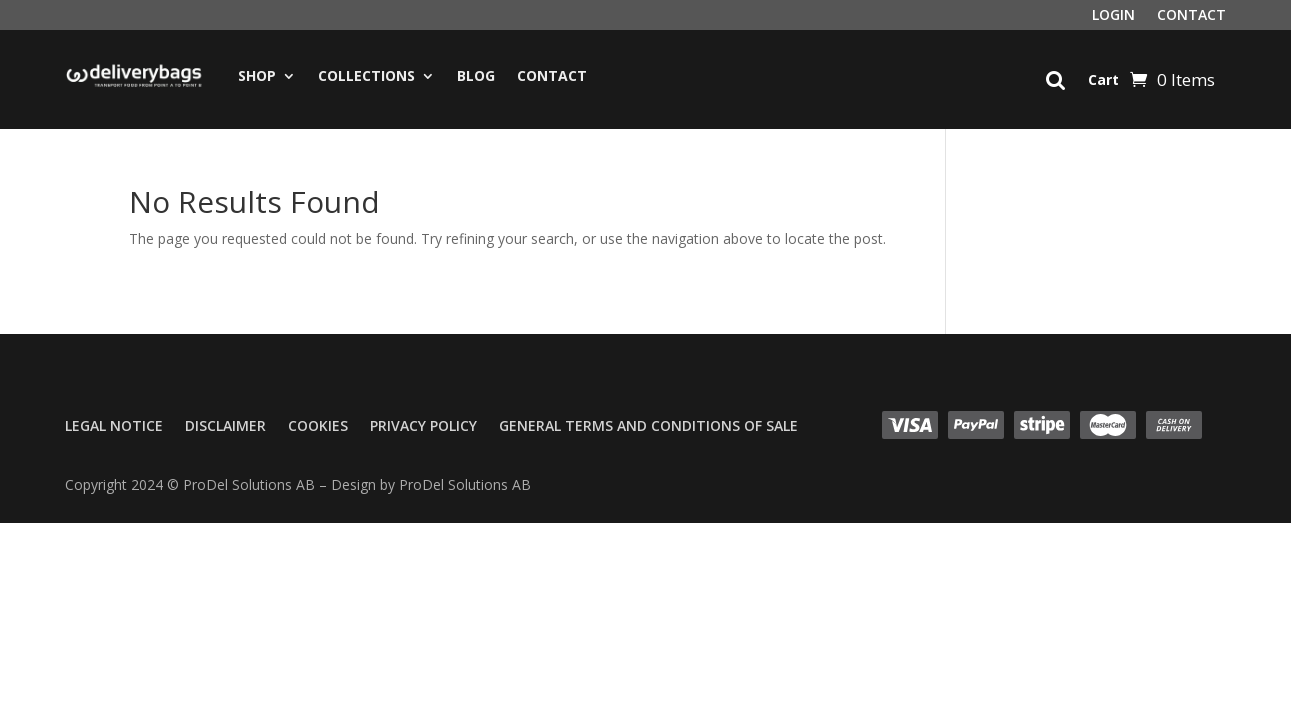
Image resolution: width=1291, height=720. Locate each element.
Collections (366, 75)
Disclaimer (225, 427)
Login (1113, 16)
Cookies (318, 427)
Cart (1103, 79)
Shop (257, 75)
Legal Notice (114, 427)
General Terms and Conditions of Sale (648, 427)
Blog (476, 75)
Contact (1191, 16)
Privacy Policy (423, 427)
